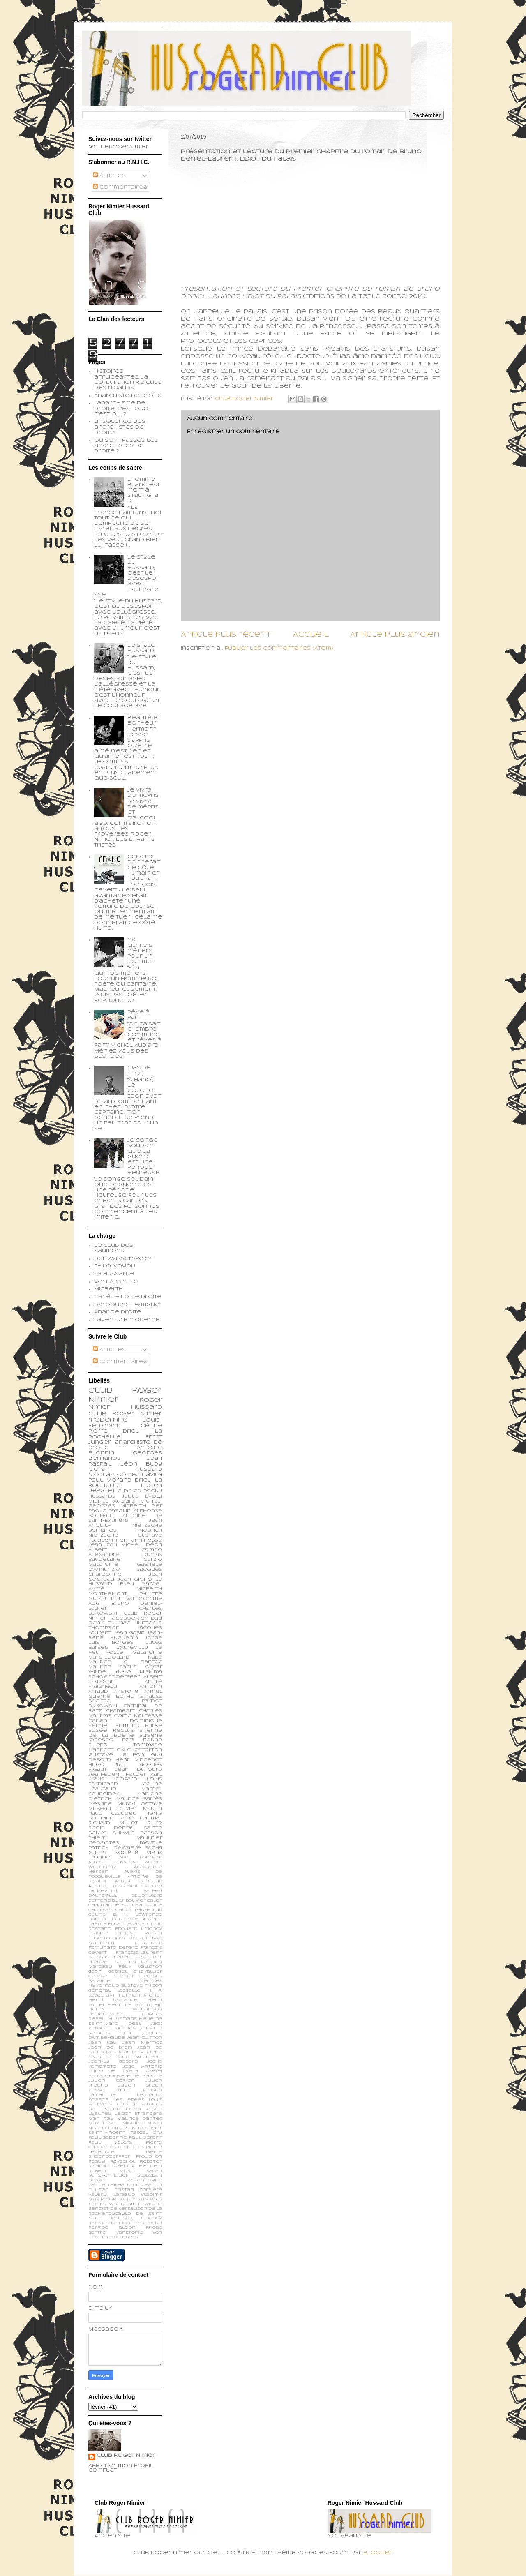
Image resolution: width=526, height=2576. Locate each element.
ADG (94, 1604)
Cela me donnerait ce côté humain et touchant (143, 868)
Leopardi (125, 1779)
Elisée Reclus (111, 1731)
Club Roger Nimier (126, 2456)
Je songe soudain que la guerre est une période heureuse (143, 1156)
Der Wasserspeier (123, 1259)
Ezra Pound (142, 1740)
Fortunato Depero (113, 1948)
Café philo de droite (127, 1297)
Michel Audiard (112, 1501)
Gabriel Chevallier (135, 1972)
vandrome (129, 2232)
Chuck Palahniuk (138, 1910)
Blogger (377, 2553)
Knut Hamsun (139, 2090)
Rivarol (97, 2166)
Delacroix (124, 1919)
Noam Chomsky (108, 2128)
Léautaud (102, 1789)
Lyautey (100, 2114)
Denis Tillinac (109, 1623)
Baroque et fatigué (126, 1305)
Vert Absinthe (116, 1282)
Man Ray (101, 2119)
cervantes (103, 1843)
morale (151, 1843)
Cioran (99, 1470)
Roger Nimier (137, 1414)
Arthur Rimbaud (138, 1881)
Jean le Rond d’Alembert (125, 2057)
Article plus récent (226, 635)
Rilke (154, 1823)
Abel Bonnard (140, 1857)
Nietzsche (147, 1525)
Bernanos (102, 1530)
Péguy (96, 2161)
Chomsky (100, 1910)
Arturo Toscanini (112, 1886)
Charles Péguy (140, 1491)
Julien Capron (111, 2080)
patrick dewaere (114, 1848)
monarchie (102, 2223)
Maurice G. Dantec (125, 1662)
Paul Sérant (145, 2138)
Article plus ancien (395, 635)
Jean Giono (135, 1579)
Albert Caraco (125, 1550)
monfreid (131, 2223)
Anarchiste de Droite (128, 396)
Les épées (128, 2100)
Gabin (95, 1972)
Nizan (155, 2123)
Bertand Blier (106, 1900)
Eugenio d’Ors (106, 1938)
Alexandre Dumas (125, 1555)
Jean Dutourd (138, 1770)
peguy (153, 2223)
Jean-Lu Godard (113, 2062)
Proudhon (149, 2156)
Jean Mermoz (142, 2043)
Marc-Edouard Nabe (125, 1657)
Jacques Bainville (138, 2028)
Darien (97, 1721)
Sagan (154, 2171)
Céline (97, 1914)
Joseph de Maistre (137, 2076)
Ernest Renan (139, 1933)
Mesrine (100, 1804)
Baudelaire (104, 1560)
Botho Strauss (139, 1696)
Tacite (96, 2185)
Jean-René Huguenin (125, 1635)
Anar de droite (117, 1312)
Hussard (149, 1470)
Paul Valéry (110, 2142)
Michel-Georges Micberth (125, 1503)
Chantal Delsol (109, 1905)
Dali (156, 1618)
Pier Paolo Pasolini (125, 1508)
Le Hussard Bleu (125, 1581)
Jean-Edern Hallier (117, 1775)
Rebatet (151, 2161)
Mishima (133, 2123)
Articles (109, 176)
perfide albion (112, 2228)
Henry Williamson (125, 2009)
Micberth (108, 1289)
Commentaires (120, 187)
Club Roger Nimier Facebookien (125, 1615)
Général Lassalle (114, 1990)
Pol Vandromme (137, 1599)
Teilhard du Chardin (134, 2185)
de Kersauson (128, 2209)
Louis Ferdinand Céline (125, 1781)
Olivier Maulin (139, 1809)
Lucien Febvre (142, 2109)
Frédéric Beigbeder (137, 1957)
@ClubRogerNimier (118, 147)
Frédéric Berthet (112, 1962)
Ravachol (122, 2161)
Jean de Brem (110, 2048)
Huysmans (122, 2019)
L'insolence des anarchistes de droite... (119, 427)
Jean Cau (102, 1545)
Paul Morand (110, 1480)
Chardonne (147, 1905)
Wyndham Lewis (131, 2204)
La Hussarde (114, 1274)
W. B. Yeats (134, 2199)
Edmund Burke (139, 1726)
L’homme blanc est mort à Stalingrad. (143, 490)
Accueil (310, 635)
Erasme (98, 1933)
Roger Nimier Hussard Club (125, 1407)
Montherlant (107, 1594)
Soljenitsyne (144, 2180)
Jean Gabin (129, 1633)
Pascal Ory (146, 2133)
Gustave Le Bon (116, 1755)
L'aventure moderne (127, 1320)
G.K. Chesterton (139, 1750)
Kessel (97, 2090)
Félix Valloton (140, 1967)
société (126, 1853)
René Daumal (140, 1818)
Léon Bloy (141, 1464)
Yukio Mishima (139, 1672)
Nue (137, 2128)
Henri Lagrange (113, 2000)
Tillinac (98, 2190)
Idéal (134, 2024)
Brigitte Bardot (125, 1701)
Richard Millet (113, 1823)
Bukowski (102, 1706)
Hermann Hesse (139, 1540)
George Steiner (111, 1976)
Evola (135, 1938)
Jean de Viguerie (140, 2052)
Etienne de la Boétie (125, 1733)
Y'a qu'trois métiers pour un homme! (140, 951)
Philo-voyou (114, 1266)
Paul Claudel (112, 1814)
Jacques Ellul (110, 2033)
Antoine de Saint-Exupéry (125, 1518)
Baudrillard (147, 1895)
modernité (108, 1420)
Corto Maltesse (138, 1716)
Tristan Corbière (139, 2190)
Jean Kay (102, 2043)
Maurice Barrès (139, 1799)
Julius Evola (142, 1496)
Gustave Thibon (142, 1985)
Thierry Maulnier (125, 1838)
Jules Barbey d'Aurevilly (125, 1645)
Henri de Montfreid (135, 2005)
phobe (154, 2228)
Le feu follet (125, 1650)
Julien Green (140, 2085)
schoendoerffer (114, 1677)
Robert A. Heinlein (136, 2166)
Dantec (98, 1919)
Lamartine (102, 2095)
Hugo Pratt (108, 1765)
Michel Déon (141, 1545)
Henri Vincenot (138, 1760)
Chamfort (120, 1711)
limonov (151, 2218)
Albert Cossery (112, 1862)
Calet (154, 1900)
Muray (126, 1804)
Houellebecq (106, 2014)
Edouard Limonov (139, 1929)
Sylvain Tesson (137, 1833)
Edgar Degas (124, 1924)
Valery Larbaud (111, 2195)
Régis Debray (111, 1828)
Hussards (101, 1496)
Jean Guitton (144, 2038)
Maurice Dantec (139, 2119)
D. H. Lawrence (137, 1914)
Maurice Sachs (112, 1667)
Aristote (126, 1692)
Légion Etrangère (139, 2114)
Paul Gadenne (107, 2138)
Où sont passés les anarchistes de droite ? (126, 446)
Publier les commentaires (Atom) (279, 648)
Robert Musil (111, 2171)
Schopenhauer (108, 2175)
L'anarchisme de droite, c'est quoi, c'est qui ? (122, 408)
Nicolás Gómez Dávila (125, 1475)
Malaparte (147, 1652)
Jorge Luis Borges (125, 1640)
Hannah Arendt (141, 1995)
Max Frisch (103, 2123)
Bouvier (136, 1900)
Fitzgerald (148, 1943)
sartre (97, 2232)
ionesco (121, 2218)
